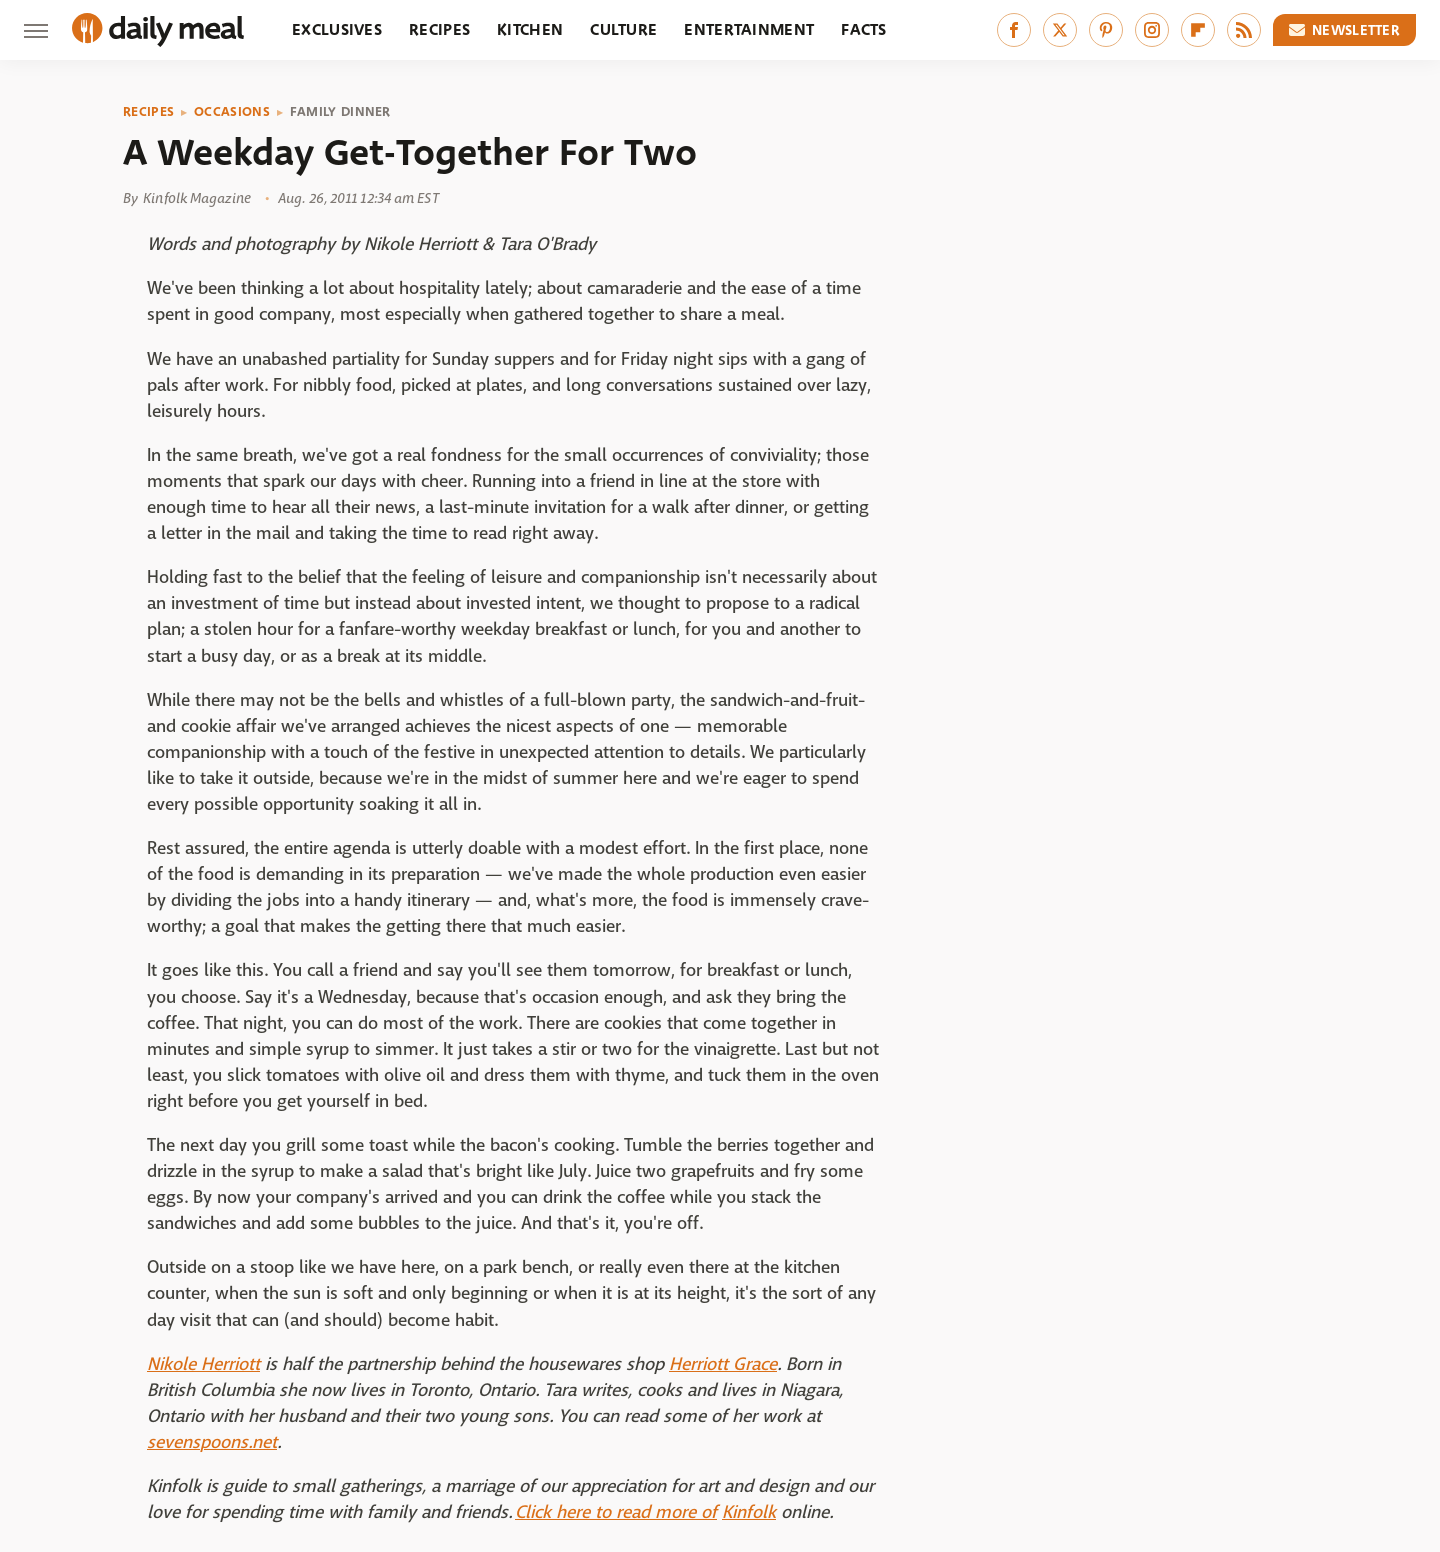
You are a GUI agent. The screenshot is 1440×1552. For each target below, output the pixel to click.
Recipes (439, 29)
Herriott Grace (723, 1364)
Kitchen (530, 29)
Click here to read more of (616, 1512)
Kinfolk (749, 1512)
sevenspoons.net (212, 1442)
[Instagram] (1152, 30)
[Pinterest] (1106, 30)
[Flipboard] (1198, 30)
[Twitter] (1060, 30)
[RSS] (1244, 30)
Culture (623, 29)
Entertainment (749, 29)
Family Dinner (340, 112)
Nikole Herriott (203, 1364)
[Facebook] (1014, 30)
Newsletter (1345, 30)
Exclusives (337, 29)
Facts (864, 29)
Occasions (232, 112)
